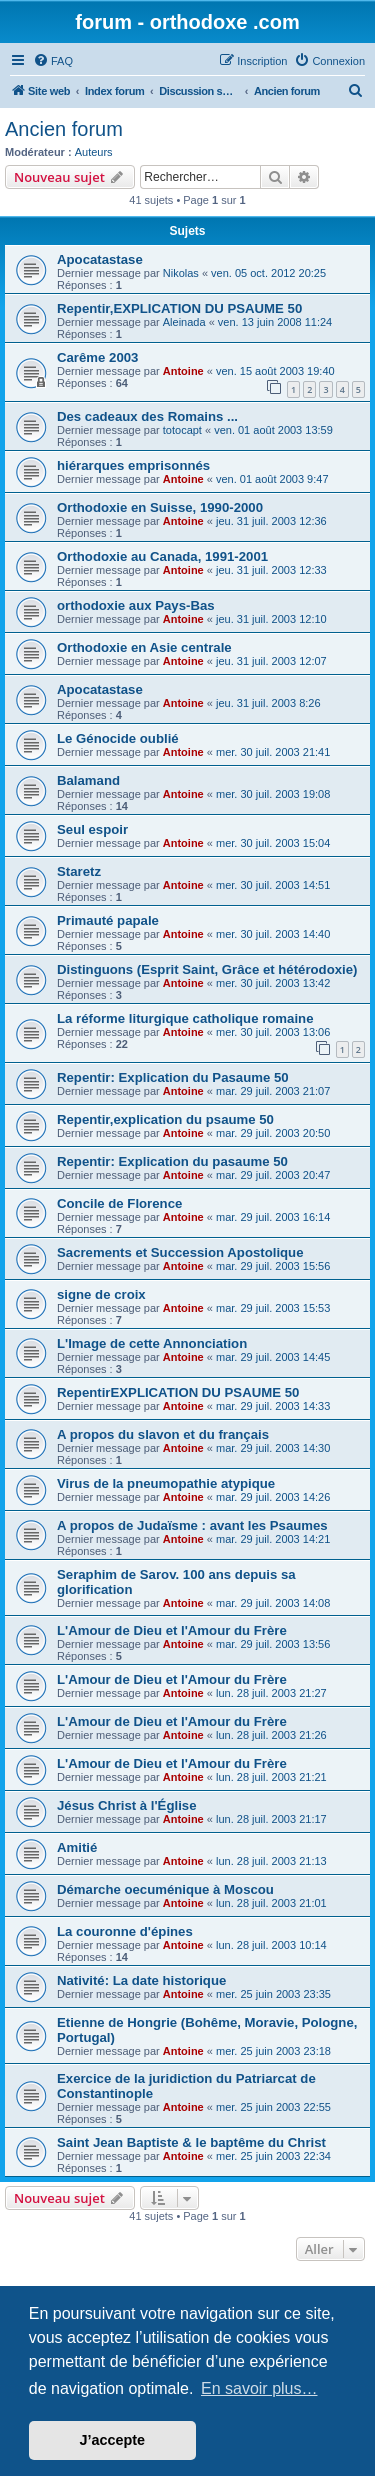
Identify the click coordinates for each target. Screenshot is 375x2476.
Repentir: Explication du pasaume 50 (172, 1161)
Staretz (79, 871)
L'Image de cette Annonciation (152, 1343)
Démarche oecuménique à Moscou (165, 1889)
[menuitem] (53, 61)
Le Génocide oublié (118, 738)
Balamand (88, 780)
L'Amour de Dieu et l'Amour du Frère (172, 1630)
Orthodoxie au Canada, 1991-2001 (162, 556)
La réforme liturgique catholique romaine (185, 1018)
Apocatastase (100, 259)
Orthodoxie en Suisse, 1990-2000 (160, 507)
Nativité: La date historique (141, 1980)
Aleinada (184, 322)
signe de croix (101, 1294)
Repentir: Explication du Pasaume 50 (173, 1077)
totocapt (182, 430)
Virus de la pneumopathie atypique (166, 1483)
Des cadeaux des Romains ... (147, 416)
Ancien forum (64, 129)
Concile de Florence (119, 1203)
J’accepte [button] (113, 2440)
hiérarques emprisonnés (133, 465)
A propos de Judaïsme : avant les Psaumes (192, 1525)
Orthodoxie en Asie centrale (144, 647)
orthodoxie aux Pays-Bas (136, 605)
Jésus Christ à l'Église (126, 1805)
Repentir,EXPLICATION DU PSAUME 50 (179, 308)
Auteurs (94, 152)
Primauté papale (108, 920)
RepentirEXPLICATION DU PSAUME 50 (178, 1392)
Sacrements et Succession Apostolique (180, 1252)
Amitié (77, 1847)
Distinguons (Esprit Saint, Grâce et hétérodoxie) (207, 969)
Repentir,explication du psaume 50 (165, 1119)
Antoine (183, 371)
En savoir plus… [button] (259, 2388)
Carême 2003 (97, 357)
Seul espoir (92, 829)
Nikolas (181, 273)
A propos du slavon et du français (163, 1434)
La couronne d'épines (125, 1931)
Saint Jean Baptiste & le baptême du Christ (191, 2142)
